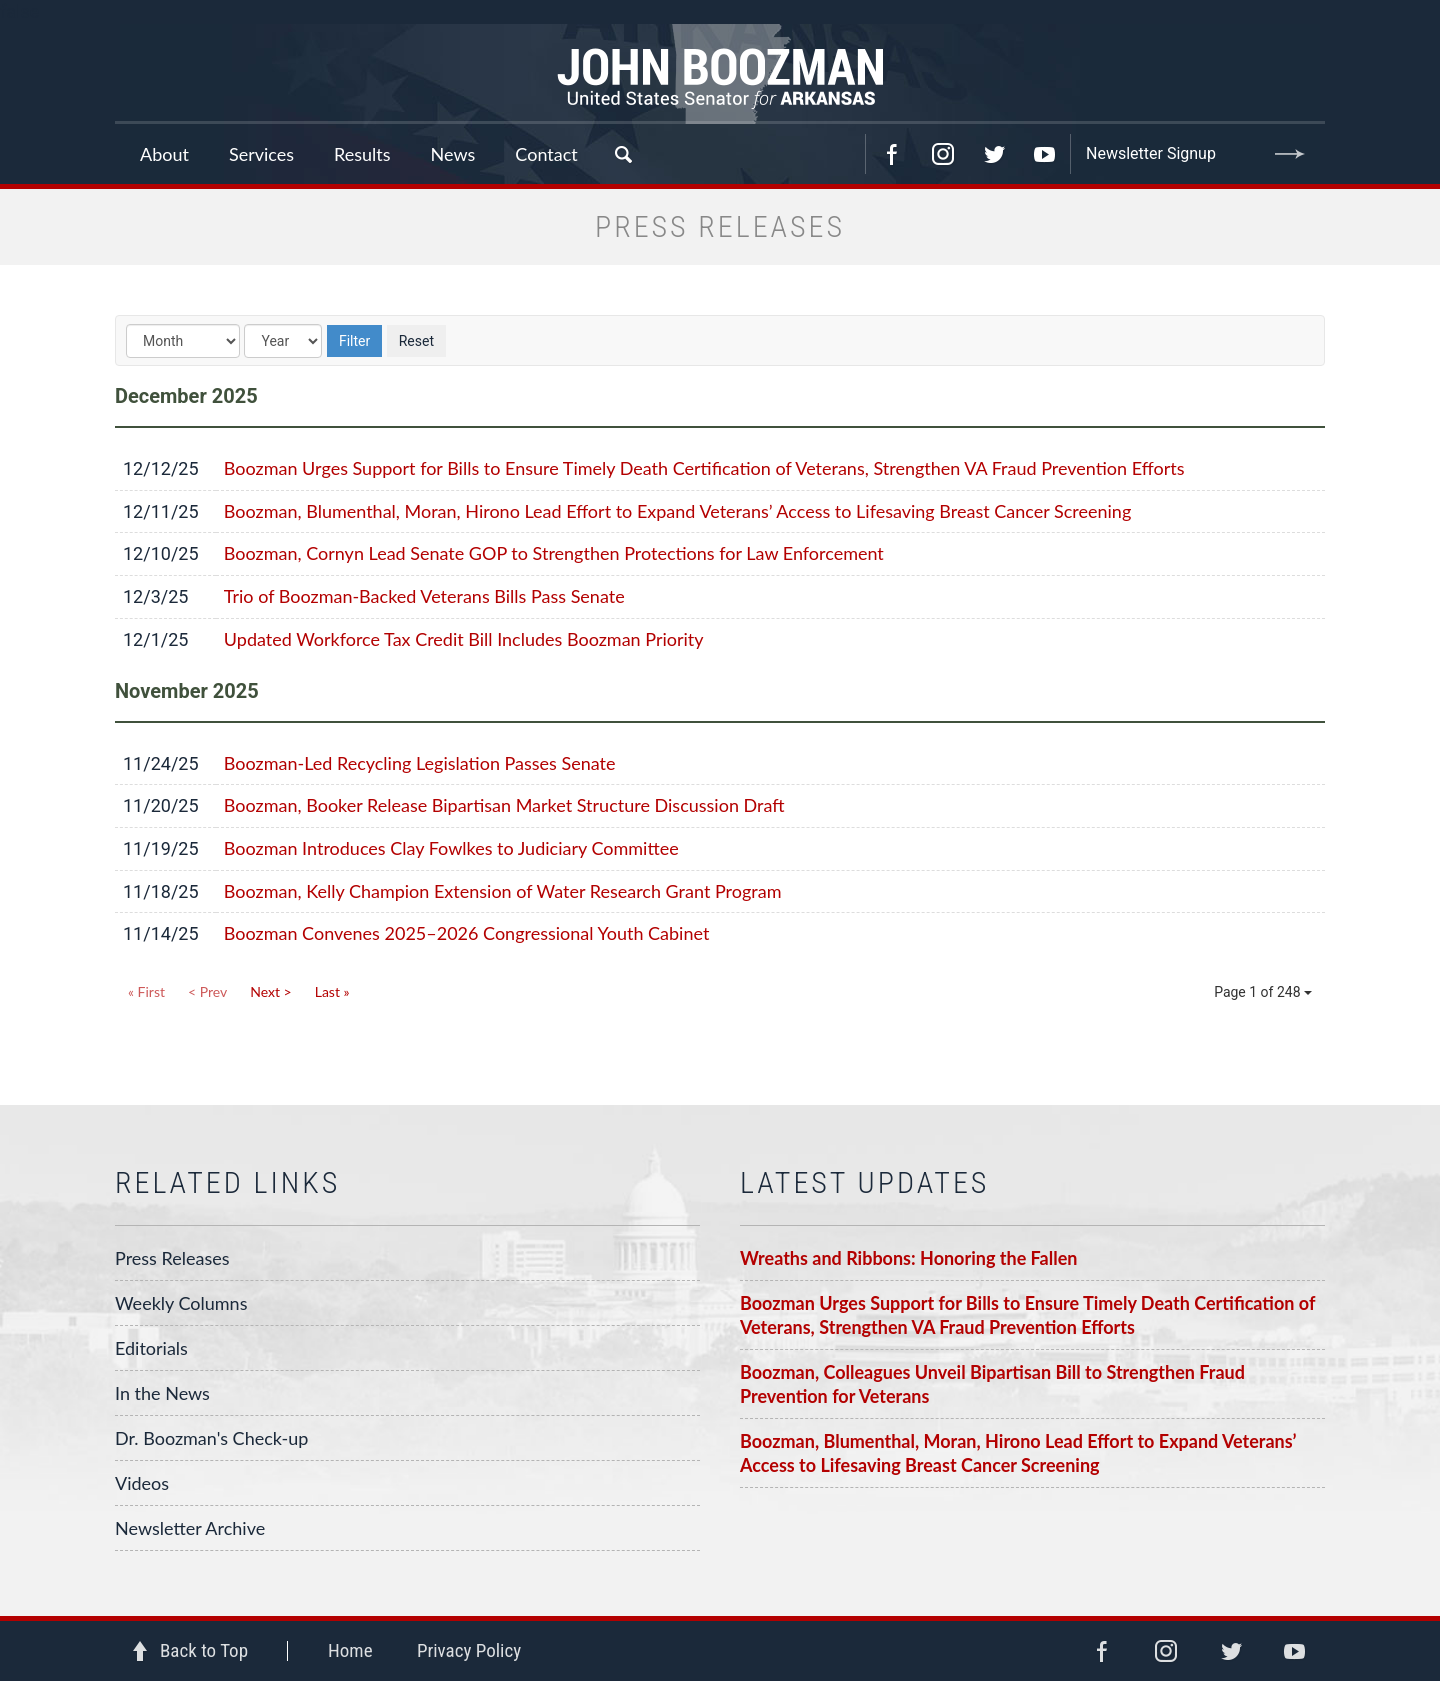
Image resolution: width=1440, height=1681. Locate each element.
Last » (332, 991)
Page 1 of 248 (1263, 992)
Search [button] (623, 154)
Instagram (943, 154)
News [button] (453, 154)
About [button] (164, 154)
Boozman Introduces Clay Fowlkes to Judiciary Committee (451, 848)
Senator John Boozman (720, 74)
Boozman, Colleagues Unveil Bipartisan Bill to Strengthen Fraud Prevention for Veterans (992, 1384)
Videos (142, 1483)
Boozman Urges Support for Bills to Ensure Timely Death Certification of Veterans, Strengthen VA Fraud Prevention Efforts (704, 468)
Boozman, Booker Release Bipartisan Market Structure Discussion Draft (504, 805)
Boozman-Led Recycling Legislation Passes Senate (420, 763)
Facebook (892, 154)
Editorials (151, 1348)
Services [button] (261, 154)
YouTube (1045, 154)
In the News (162, 1393)
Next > (270, 991)
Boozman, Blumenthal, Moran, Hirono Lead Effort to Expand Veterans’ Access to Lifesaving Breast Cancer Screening (677, 511)
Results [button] (362, 154)
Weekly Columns (181, 1303)
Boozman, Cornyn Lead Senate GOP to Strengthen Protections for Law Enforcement (554, 553)
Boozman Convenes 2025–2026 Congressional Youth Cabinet (467, 933)
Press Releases (172, 1258)
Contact (546, 154)
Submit (1290, 154)
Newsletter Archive (190, 1528)
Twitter (994, 154)
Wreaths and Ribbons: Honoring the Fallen (908, 1258)
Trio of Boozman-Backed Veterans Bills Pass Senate (424, 596)
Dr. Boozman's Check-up (211, 1438)
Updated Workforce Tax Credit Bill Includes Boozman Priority (464, 639)
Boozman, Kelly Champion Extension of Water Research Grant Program (503, 891)
